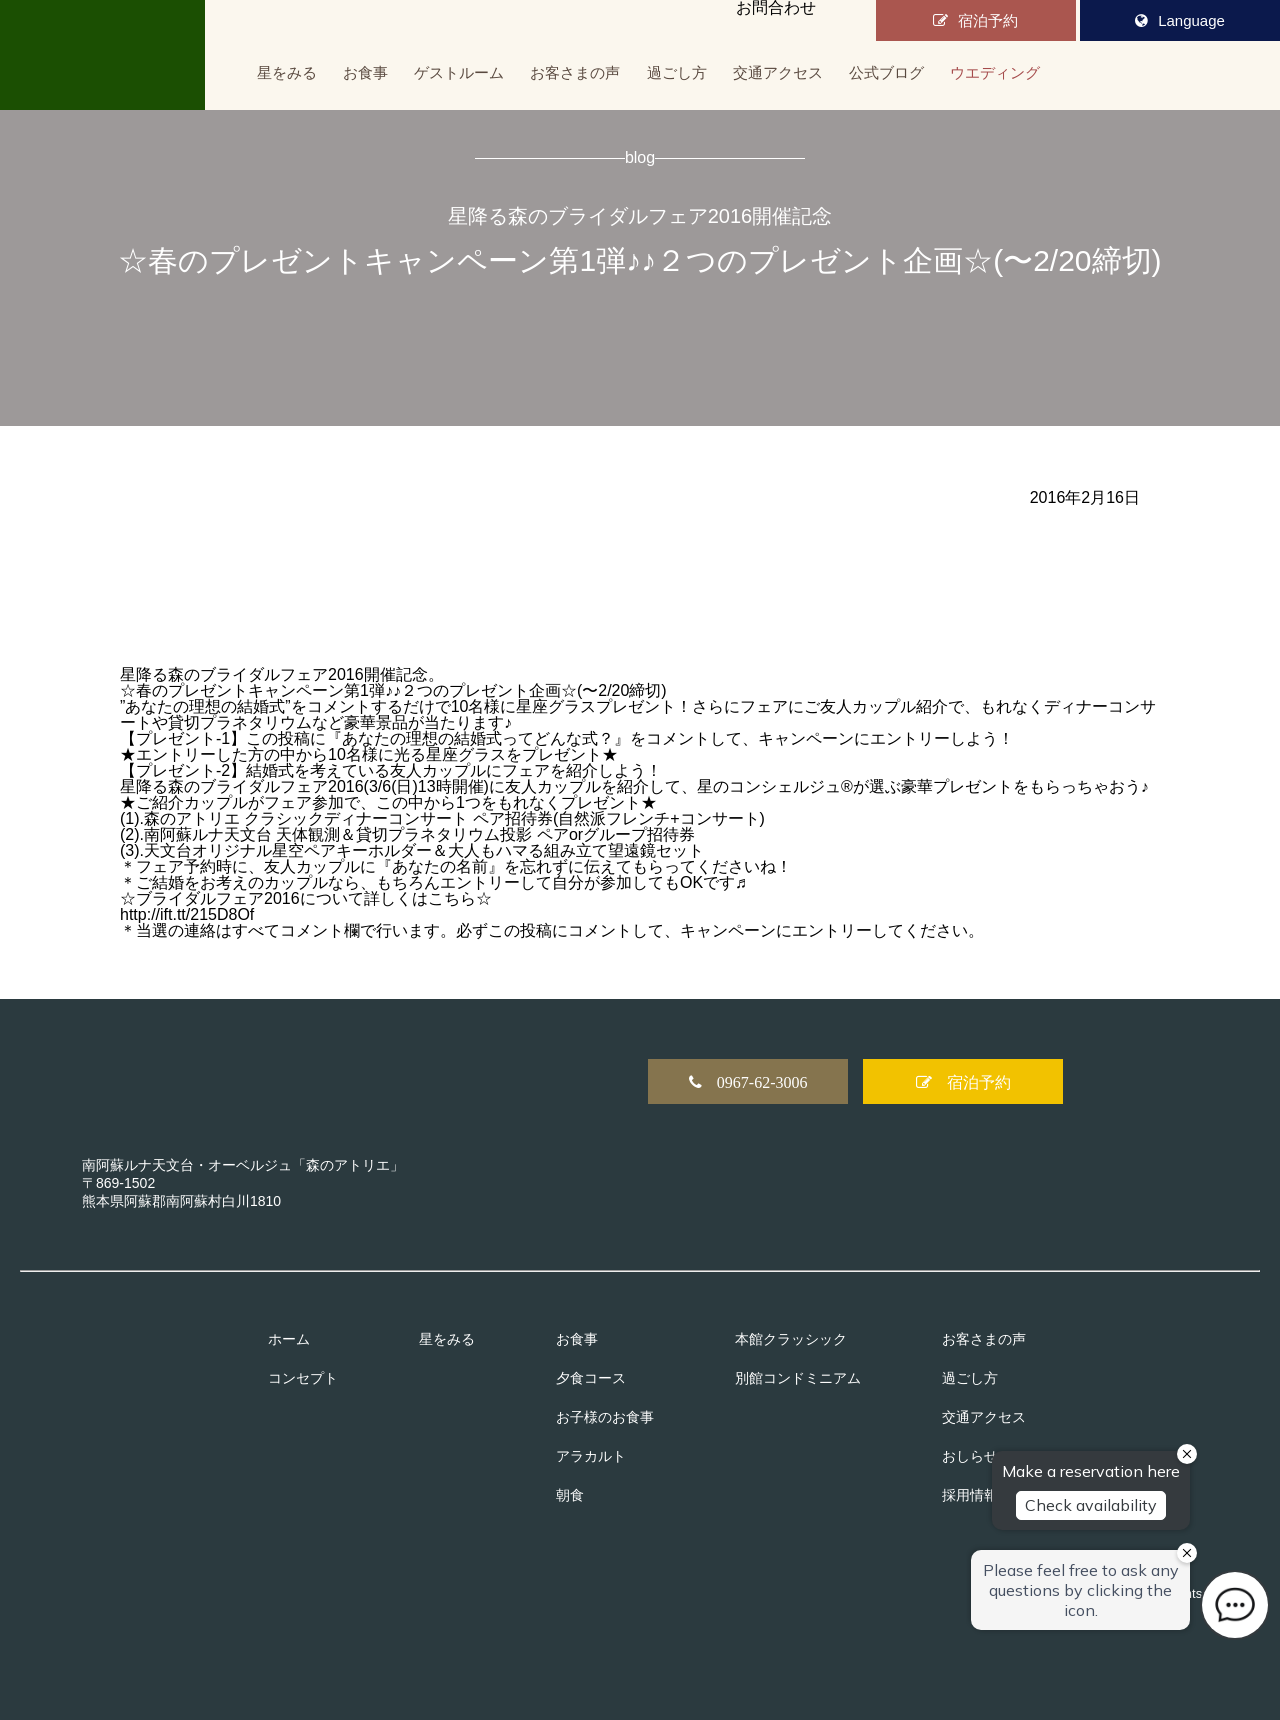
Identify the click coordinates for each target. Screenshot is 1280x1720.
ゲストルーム (459, 72)
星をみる (287, 72)
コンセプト (303, 1378)
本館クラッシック (791, 1339)
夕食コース (591, 1378)
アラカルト (591, 1456)
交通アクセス (778, 72)
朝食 (570, 1495)
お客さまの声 (575, 72)
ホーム (289, 1339)
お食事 (365, 72)
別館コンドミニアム (798, 1378)
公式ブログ (886, 72)
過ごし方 (677, 72)
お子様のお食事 (605, 1417)
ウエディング (995, 72)
